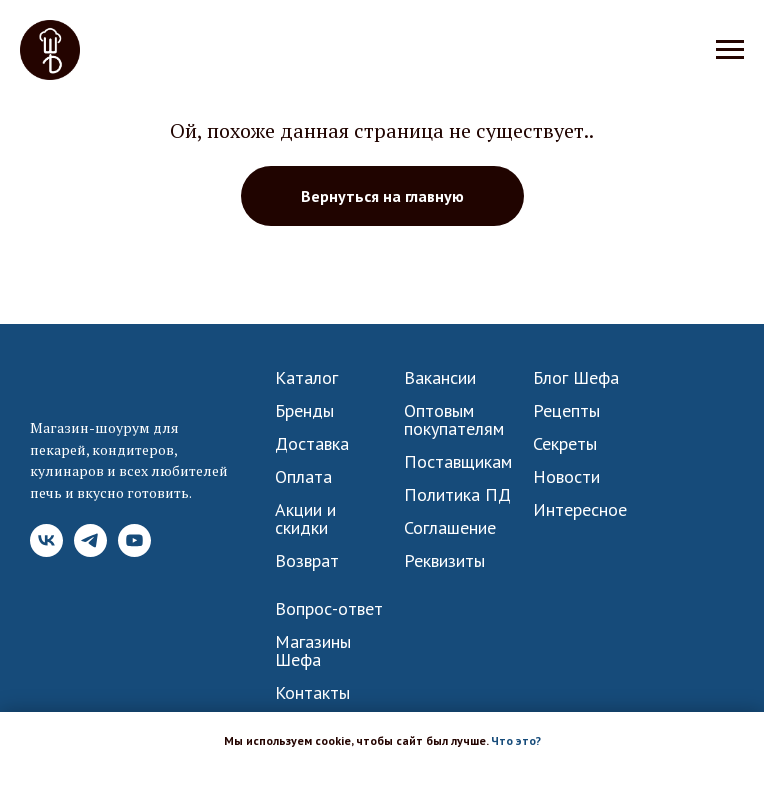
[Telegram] (90, 551)
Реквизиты (444, 561)
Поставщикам (458, 462)
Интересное (580, 510)
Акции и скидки (305, 519)
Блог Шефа (576, 378)
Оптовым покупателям (454, 420)
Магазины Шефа (313, 651)
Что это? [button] (516, 740)
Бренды (304, 411)
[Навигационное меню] (730, 50)
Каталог (306, 378)
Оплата (303, 477)
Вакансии (440, 378)
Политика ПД (457, 495)
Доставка (312, 444)
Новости (566, 477)
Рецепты (566, 411)
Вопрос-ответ (329, 609)
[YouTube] (134, 551)
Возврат (307, 561)
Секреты (565, 444)
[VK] (46, 551)
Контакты (312, 693)
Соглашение (450, 528)
